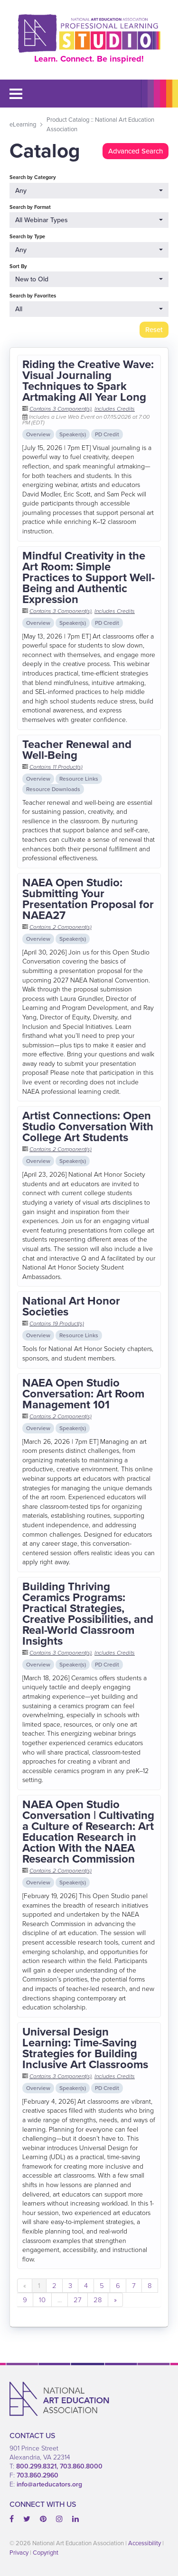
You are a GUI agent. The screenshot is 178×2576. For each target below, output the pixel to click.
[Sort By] (89, 279)
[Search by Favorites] (89, 309)
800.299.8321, (38, 2466)
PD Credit (107, 434)
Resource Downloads (53, 789)
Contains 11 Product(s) (56, 767)
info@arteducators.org (49, 2484)
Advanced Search (135, 151)
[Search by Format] (89, 220)
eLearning (22, 124)
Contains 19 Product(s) (56, 1323)
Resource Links (78, 779)
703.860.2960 (37, 2475)
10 (42, 2300)
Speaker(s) (72, 434)
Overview (38, 434)
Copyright (45, 2552)
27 (78, 2300)
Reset (154, 329)
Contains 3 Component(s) (60, 409)
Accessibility (144, 2543)
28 (98, 2300)
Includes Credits (114, 409)
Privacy (18, 2552)
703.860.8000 (81, 2466)
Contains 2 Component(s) (60, 927)
